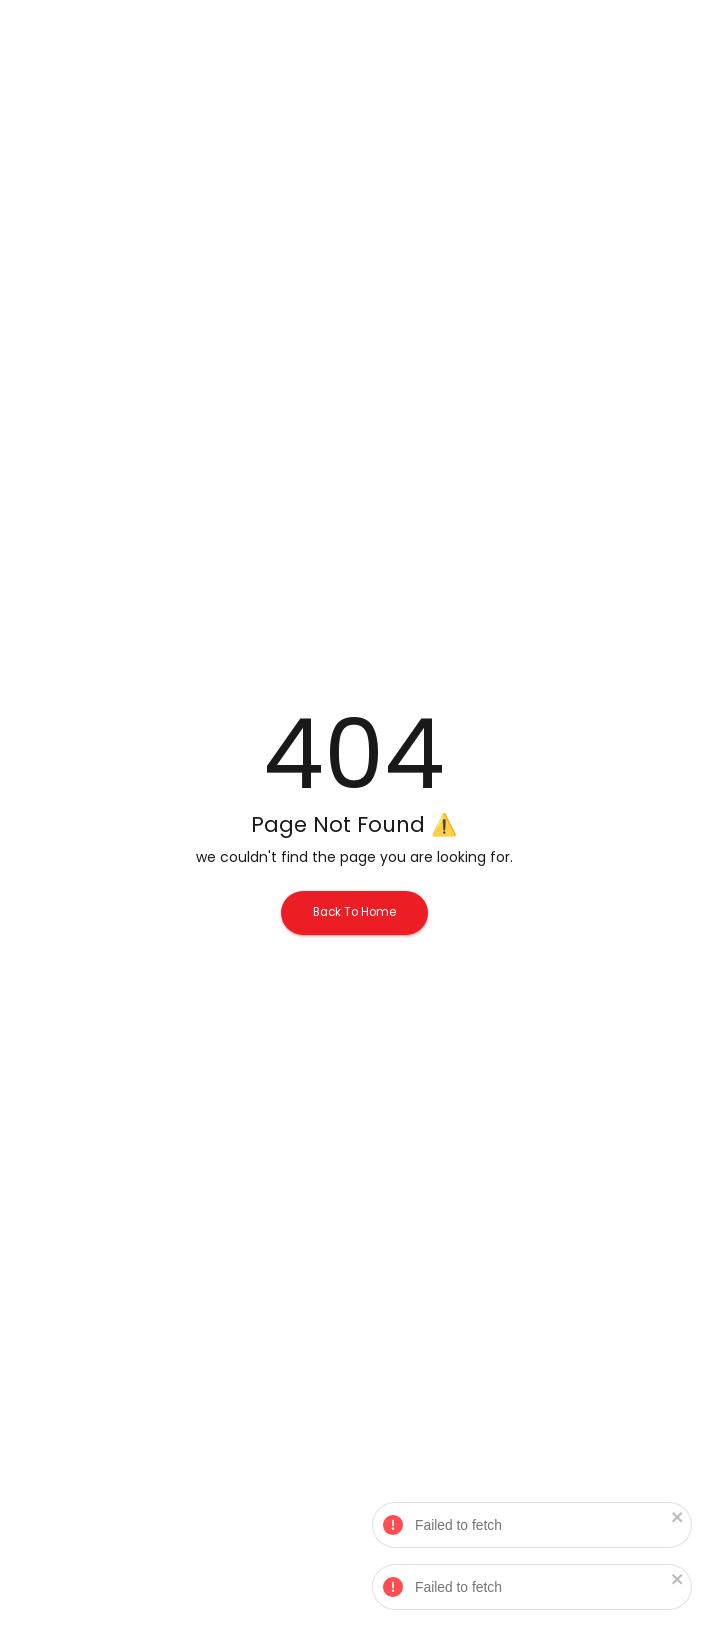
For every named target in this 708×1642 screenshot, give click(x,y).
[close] (679, 1518)
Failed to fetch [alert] (533, 1528)
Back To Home (354, 912)
